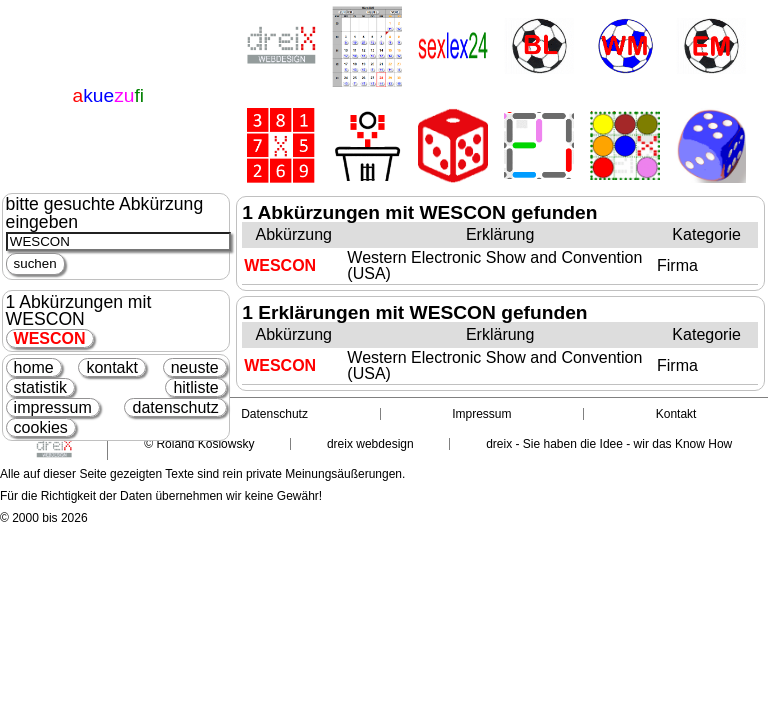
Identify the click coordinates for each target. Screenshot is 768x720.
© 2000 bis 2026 (44, 518)
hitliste (195, 387)
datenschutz (175, 407)
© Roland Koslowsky (199, 444)
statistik (40, 387)
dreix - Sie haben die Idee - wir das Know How (609, 444)
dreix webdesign (370, 444)
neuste (195, 367)
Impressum (481, 414)
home (34, 367)
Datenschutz (274, 414)
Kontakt (676, 414)
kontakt (112, 367)
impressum (53, 407)
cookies (41, 427)
